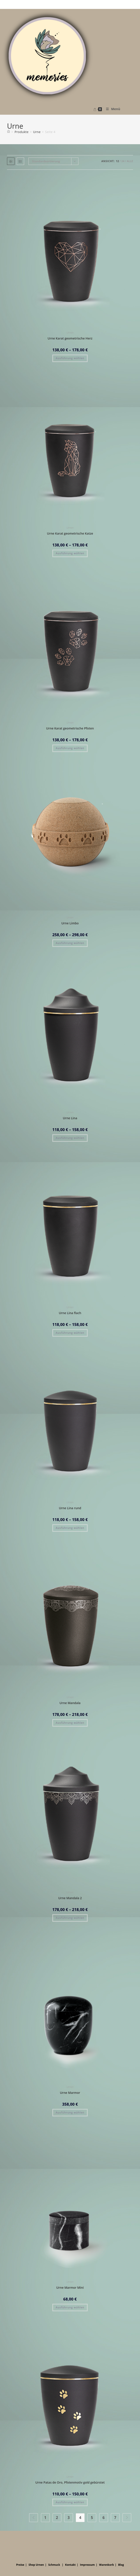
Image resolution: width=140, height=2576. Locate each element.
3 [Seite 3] (68, 2517)
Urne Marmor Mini (70, 2287)
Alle (130, 161)
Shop (31, 2565)
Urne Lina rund (70, 1508)
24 (122, 161)
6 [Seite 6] (104, 2517)
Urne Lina (70, 1118)
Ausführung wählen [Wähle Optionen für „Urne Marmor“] (70, 2112)
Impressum (87, 2565)
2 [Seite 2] (57, 2517)
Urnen (69, 332)
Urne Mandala (70, 1703)
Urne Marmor (70, 2093)
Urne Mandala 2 (70, 1898)
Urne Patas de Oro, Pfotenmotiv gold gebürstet (70, 2482)
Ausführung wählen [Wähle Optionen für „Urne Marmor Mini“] (70, 2307)
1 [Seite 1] (45, 2517)
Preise (20, 2565)
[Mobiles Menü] (111, 109)
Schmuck (54, 2565)
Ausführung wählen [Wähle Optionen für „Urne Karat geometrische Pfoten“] (70, 748)
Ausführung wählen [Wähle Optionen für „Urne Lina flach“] (70, 1333)
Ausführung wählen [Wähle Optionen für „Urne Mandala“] (70, 1723)
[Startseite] (8, 132)
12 (117, 161)
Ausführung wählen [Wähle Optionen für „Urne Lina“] (70, 1138)
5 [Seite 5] (92, 2517)
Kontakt (70, 2565)
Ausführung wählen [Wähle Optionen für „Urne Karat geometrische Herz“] (70, 358)
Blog (121, 2565)
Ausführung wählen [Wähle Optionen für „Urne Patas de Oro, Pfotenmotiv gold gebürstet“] (70, 2502)
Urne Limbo (70, 923)
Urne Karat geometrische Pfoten (70, 728)
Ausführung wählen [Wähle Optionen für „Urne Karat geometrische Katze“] (70, 553)
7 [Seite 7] (115, 2517)
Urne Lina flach (70, 1313)
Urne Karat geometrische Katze (70, 533)
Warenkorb (106, 2565)
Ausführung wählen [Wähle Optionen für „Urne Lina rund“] (70, 1528)
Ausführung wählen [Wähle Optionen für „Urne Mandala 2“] (70, 1918)
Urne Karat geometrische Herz (70, 338)
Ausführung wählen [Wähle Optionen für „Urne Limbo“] (70, 943)
